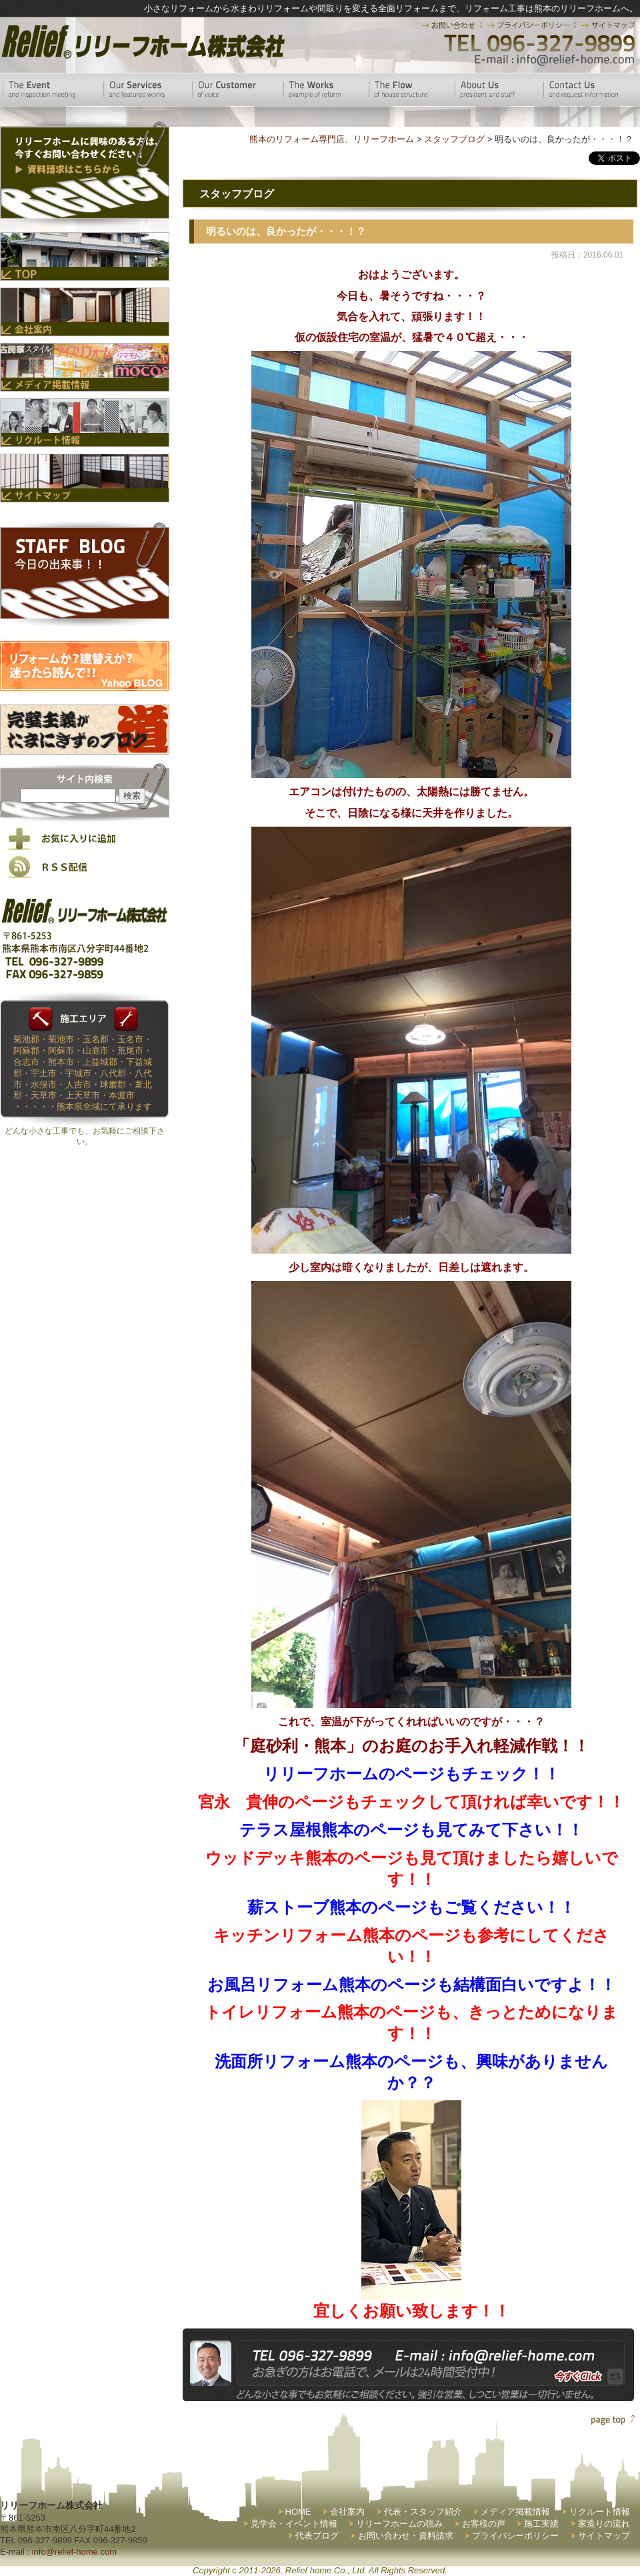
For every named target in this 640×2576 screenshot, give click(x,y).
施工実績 (541, 2524)
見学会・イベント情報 (294, 2524)
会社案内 (347, 2512)
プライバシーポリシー (515, 2536)
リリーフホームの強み (399, 2524)
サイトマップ (604, 2536)
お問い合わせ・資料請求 (405, 2536)
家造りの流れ (604, 2524)
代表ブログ (317, 2536)
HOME (298, 2512)
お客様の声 (483, 2524)
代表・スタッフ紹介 (423, 2512)
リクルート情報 (599, 2512)
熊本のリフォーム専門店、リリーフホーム (331, 139)
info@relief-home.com (74, 2552)
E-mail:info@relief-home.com (555, 60)
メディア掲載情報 (515, 2512)
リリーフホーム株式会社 (141, 41)
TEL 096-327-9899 (538, 43)
